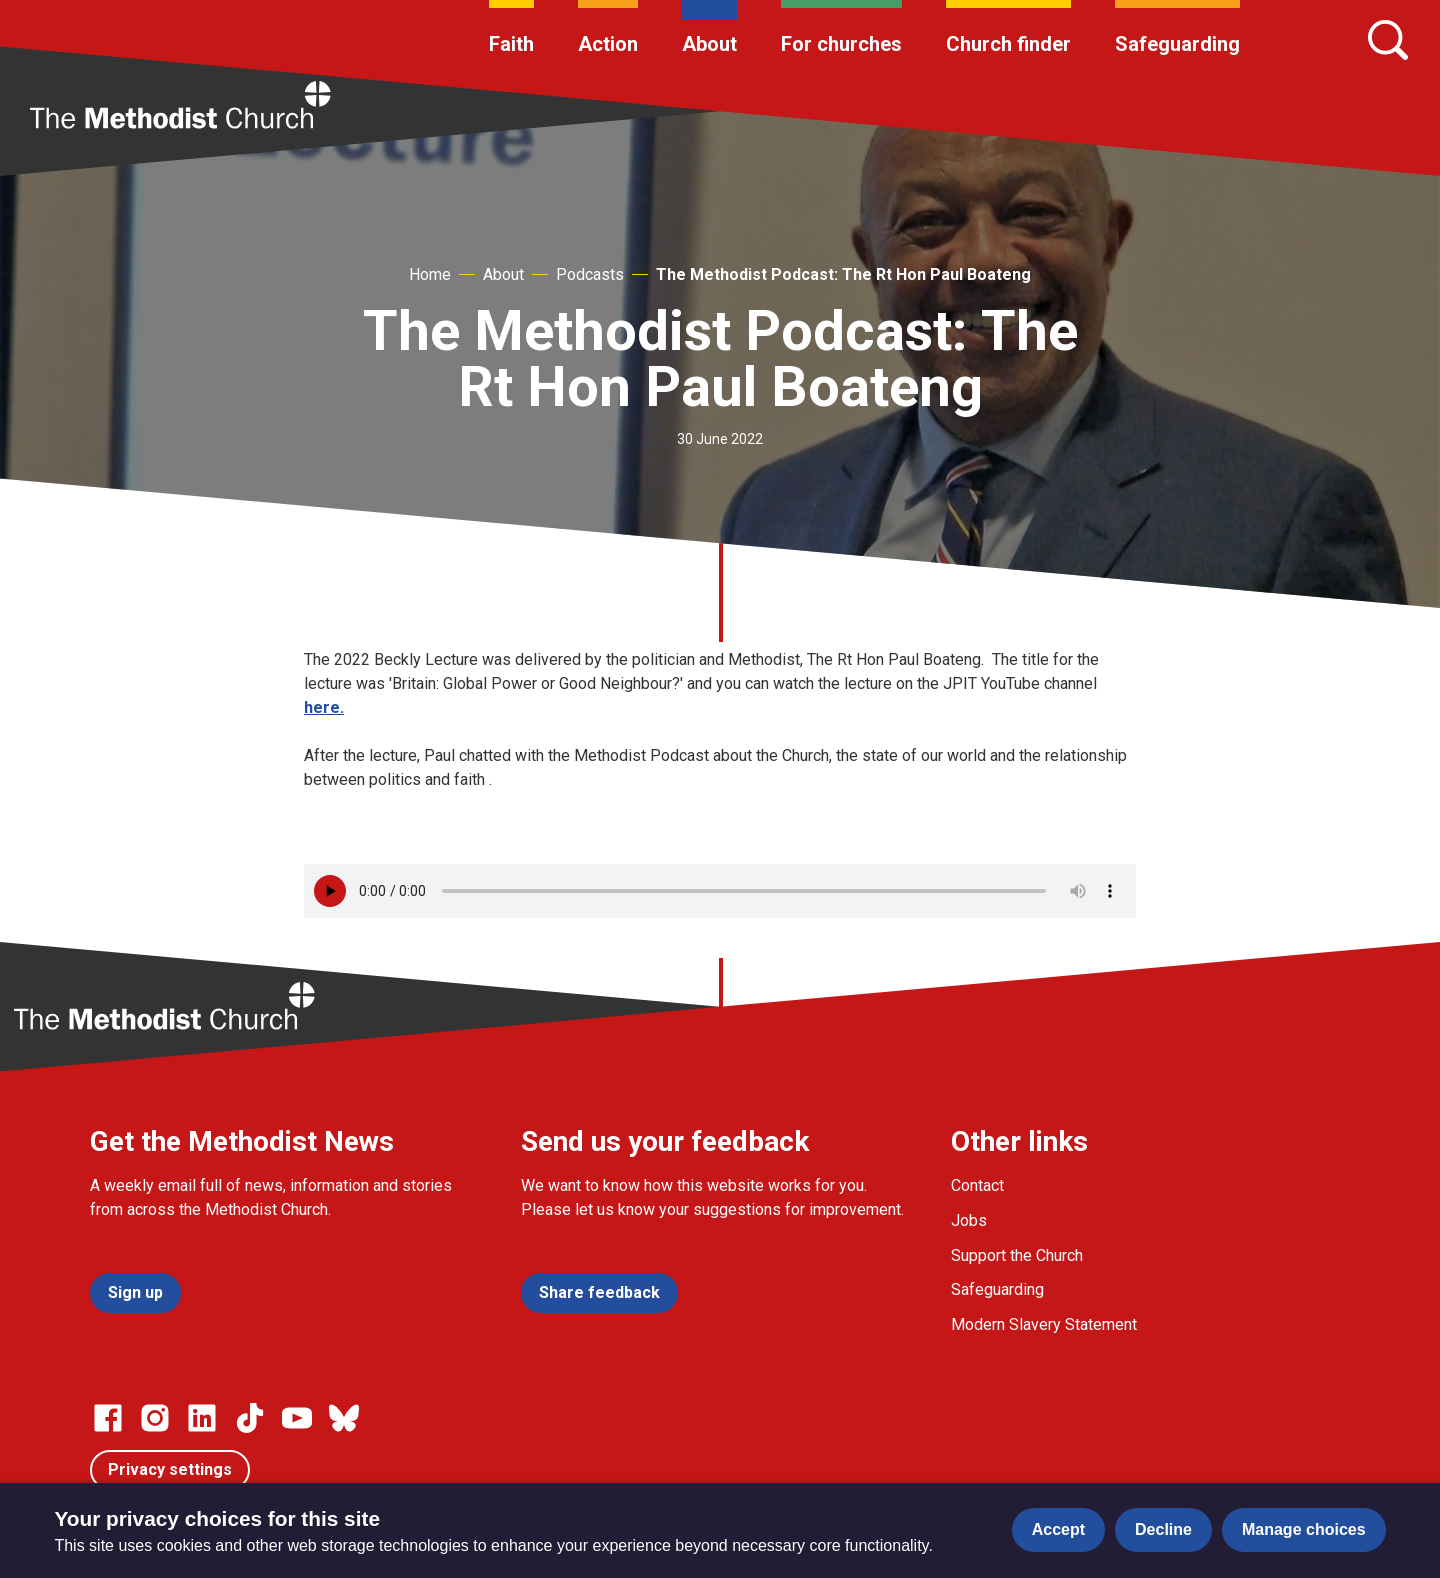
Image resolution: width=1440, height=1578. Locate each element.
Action (608, 44)
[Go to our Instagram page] (155, 1418)
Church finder (1008, 44)
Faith (511, 44)
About (709, 44)
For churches (841, 44)
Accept (1058, 1529)
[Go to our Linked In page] (202, 1418)
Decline (1163, 1529)
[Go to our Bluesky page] (344, 1418)
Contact (977, 1185)
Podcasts (590, 274)
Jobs (969, 1220)
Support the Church (1017, 1255)
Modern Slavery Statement (1044, 1324)
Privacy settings (170, 1469)
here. (324, 707)
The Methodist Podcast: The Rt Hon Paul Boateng (843, 274)
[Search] (1388, 40)
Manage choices (1304, 1529)
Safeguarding (1177, 44)
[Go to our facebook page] (108, 1418)
